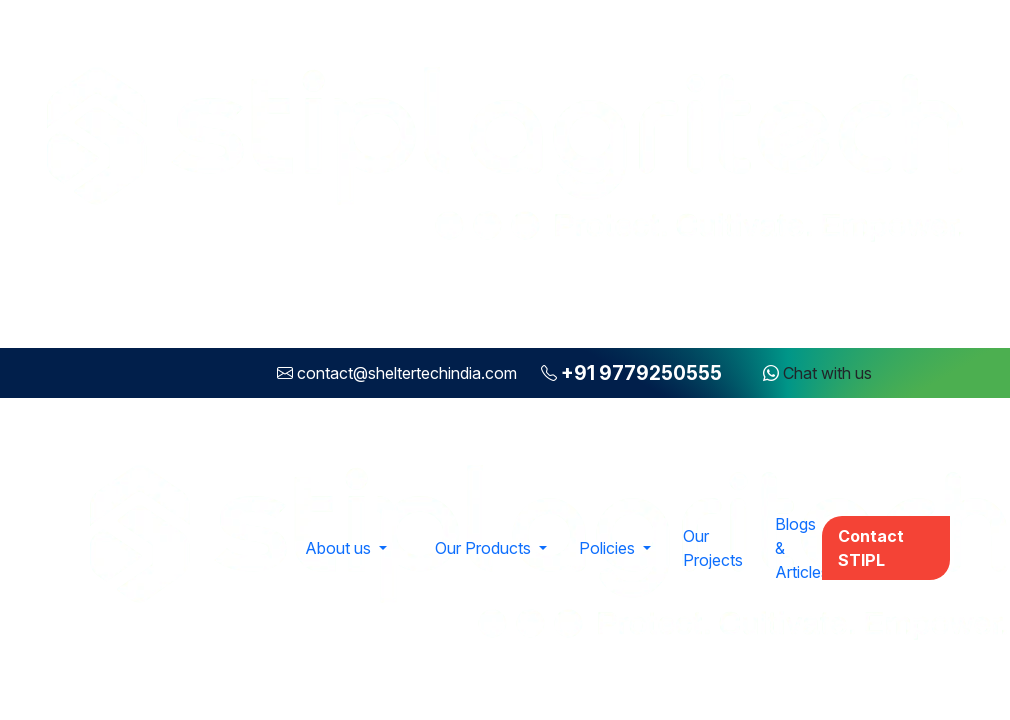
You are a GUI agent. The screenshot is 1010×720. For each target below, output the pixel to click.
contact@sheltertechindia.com (407, 373)
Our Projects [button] (713, 548)
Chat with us (817, 373)
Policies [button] (609, 548)
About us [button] (340, 548)
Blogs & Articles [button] (802, 548)
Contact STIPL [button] (871, 548)
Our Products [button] (485, 548)
